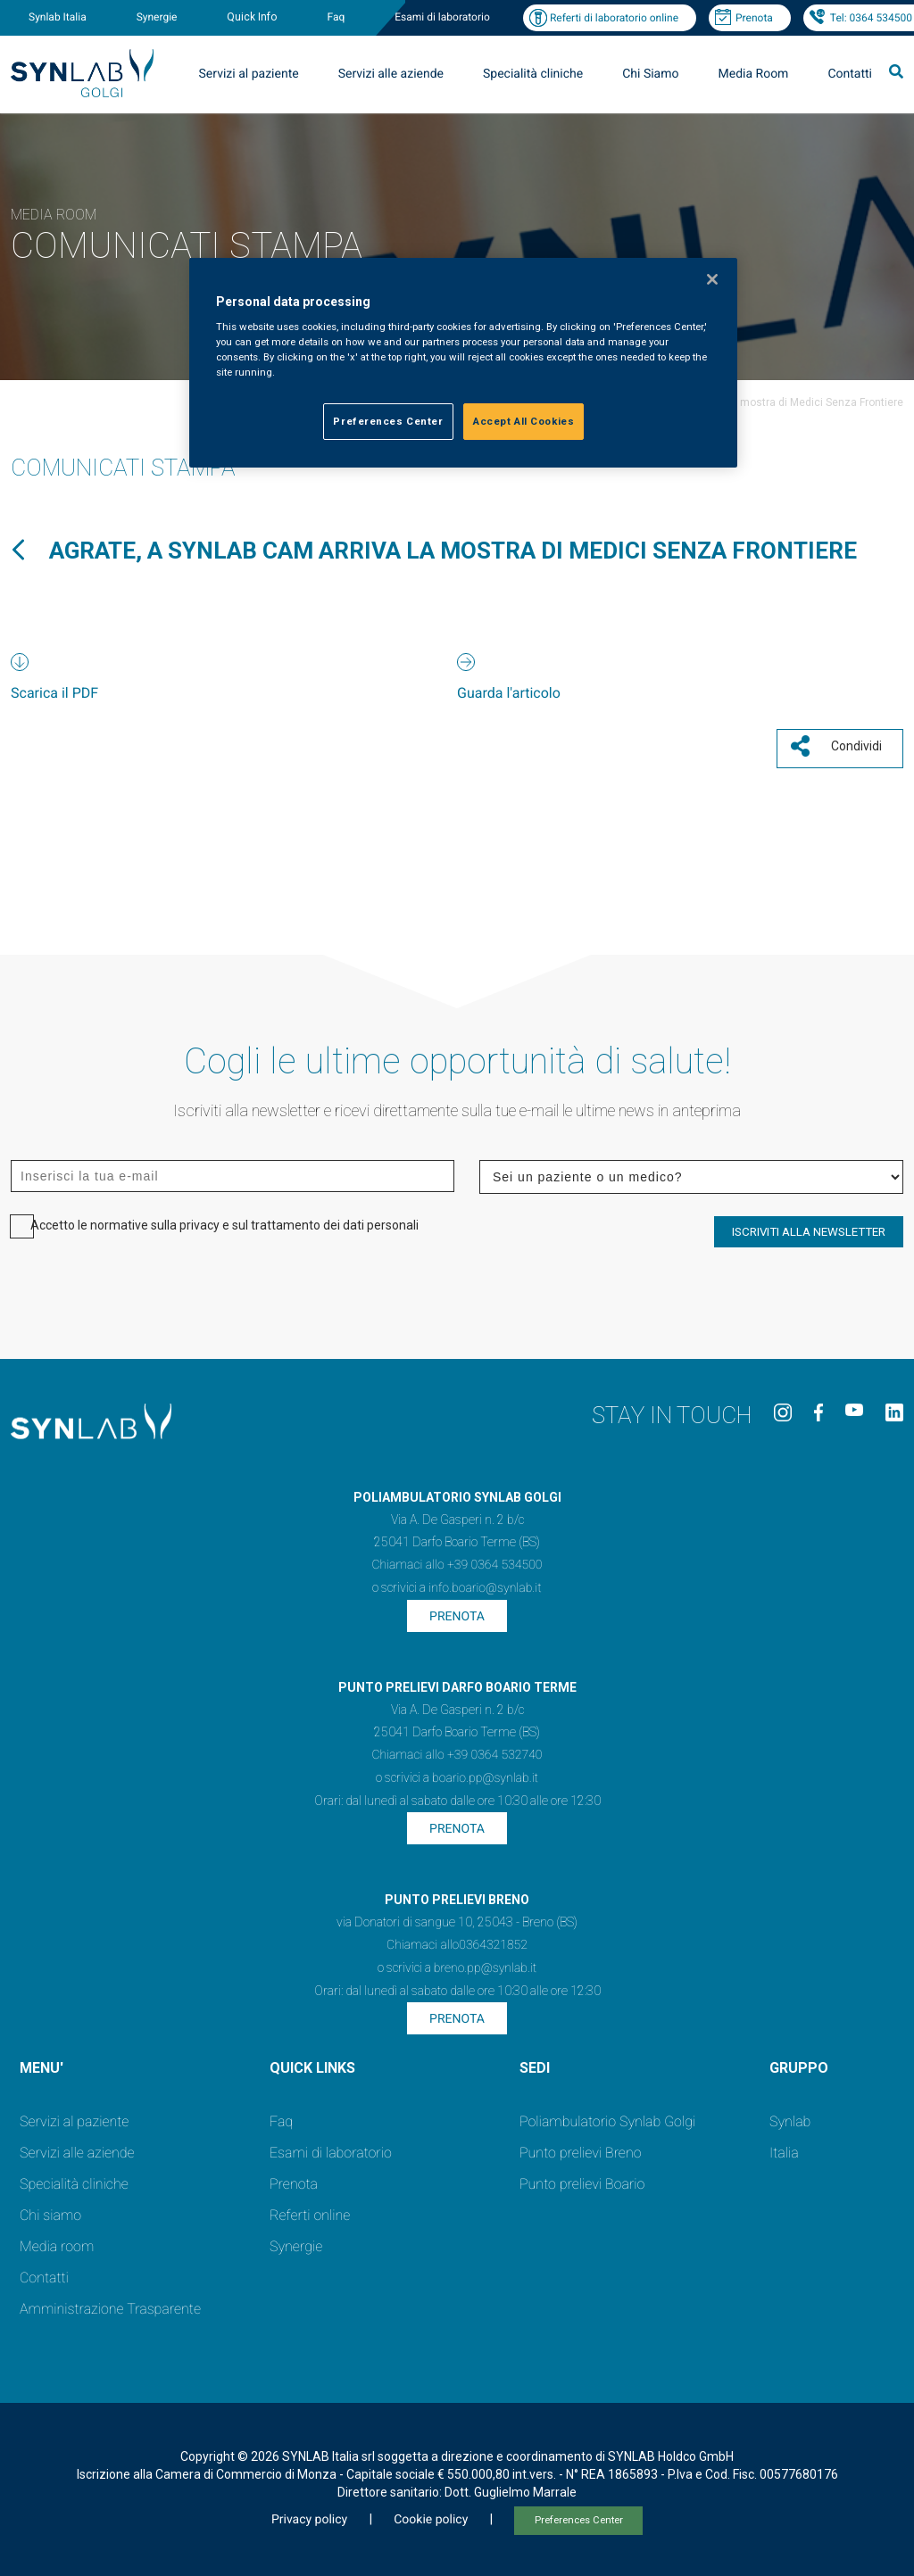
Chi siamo (50, 2208)
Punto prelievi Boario (581, 2177)
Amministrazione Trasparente (110, 2302)
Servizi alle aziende (391, 74)
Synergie (157, 17)
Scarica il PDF (54, 692)
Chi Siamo (650, 74)
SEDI (534, 2061)
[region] (463, 363)
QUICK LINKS (312, 2061)
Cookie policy (431, 2513)
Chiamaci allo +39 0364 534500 (456, 1559)
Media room (57, 2240)
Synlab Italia (58, 17)
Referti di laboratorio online (614, 18)
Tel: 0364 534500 (871, 18)
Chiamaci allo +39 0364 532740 (456, 1749)
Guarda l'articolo (509, 692)
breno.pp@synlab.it (485, 1962)
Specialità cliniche (533, 74)
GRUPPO (798, 2061)
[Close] (712, 279)
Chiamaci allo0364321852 (457, 1939)
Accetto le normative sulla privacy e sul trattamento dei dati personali (224, 1218)
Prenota (754, 18)
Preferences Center (579, 2514)
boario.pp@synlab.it (485, 1772)
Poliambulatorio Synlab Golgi (607, 2115)
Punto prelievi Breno (580, 2146)
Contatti (849, 74)
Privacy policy (309, 2513)
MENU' (41, 2061)
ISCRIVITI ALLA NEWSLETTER (808, 1224)
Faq (336, 17)
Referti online (310, 2208)
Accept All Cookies (523, 421)
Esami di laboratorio (442, 17)
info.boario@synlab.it (484, 1582)
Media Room (753, 74)
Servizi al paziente (249, 74)
